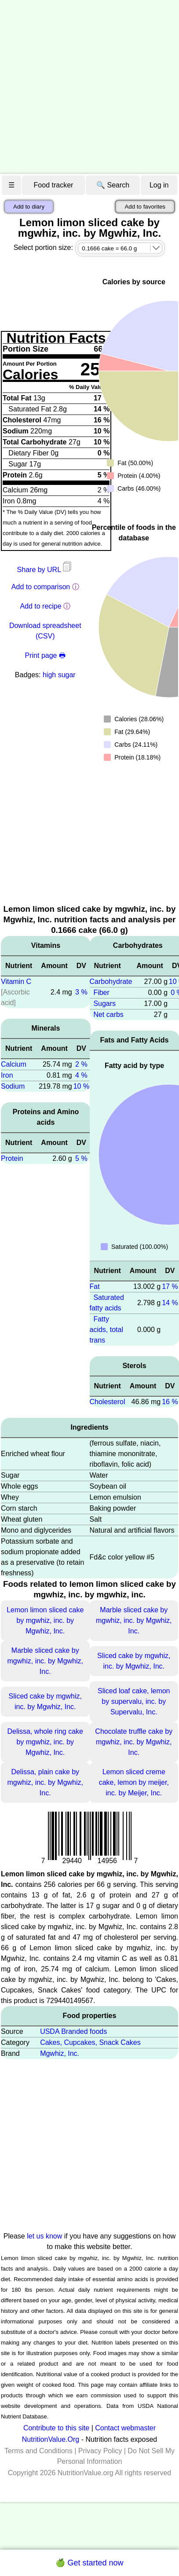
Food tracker (53, 185)
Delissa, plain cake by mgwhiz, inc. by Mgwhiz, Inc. (45, 1782)
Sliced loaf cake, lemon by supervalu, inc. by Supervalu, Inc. (134, 1701)
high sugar (59, 675)
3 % (81, 992)
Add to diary (28, 206)
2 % (81, 1064)
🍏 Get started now (89, 2562)
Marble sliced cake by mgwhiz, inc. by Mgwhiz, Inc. (134, 1620)
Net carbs (108, 1014)
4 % (81, 1075)
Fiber (101, 992)
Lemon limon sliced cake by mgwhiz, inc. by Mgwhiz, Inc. (45, 1620)
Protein (12, 1158)
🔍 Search (112, 185)
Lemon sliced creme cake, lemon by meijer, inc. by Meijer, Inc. (134, 1782)
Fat (95, 1286)
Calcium (13, 1064)
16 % (170, 1401)
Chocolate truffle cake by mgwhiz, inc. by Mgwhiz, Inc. (133, 1742)
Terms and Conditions (38, 2451)
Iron (7, 1075)
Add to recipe (40, 606)
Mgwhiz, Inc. (59, 2053)
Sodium (13, 1086)
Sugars (104, 1003)
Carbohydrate (111, 981)
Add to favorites (144, 206)
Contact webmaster (125, 2428)
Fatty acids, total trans (106, 1329)
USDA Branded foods (73, 2031)
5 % (81, 1158)
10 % (81, 1086)
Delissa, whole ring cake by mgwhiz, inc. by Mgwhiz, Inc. (45, 1742)
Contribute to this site (56, 2428)
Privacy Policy (100, 2451)
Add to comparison (40, 587)
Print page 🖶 (45, 655)
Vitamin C (16, 981)
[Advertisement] (82, 86)
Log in (159, 185)
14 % (170, 1302)
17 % (170, 1286)
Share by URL (45, 569)
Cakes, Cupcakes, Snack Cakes (90, 2042)
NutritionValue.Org (50, 2439)
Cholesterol (107, 1401)
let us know (44, 2236)
